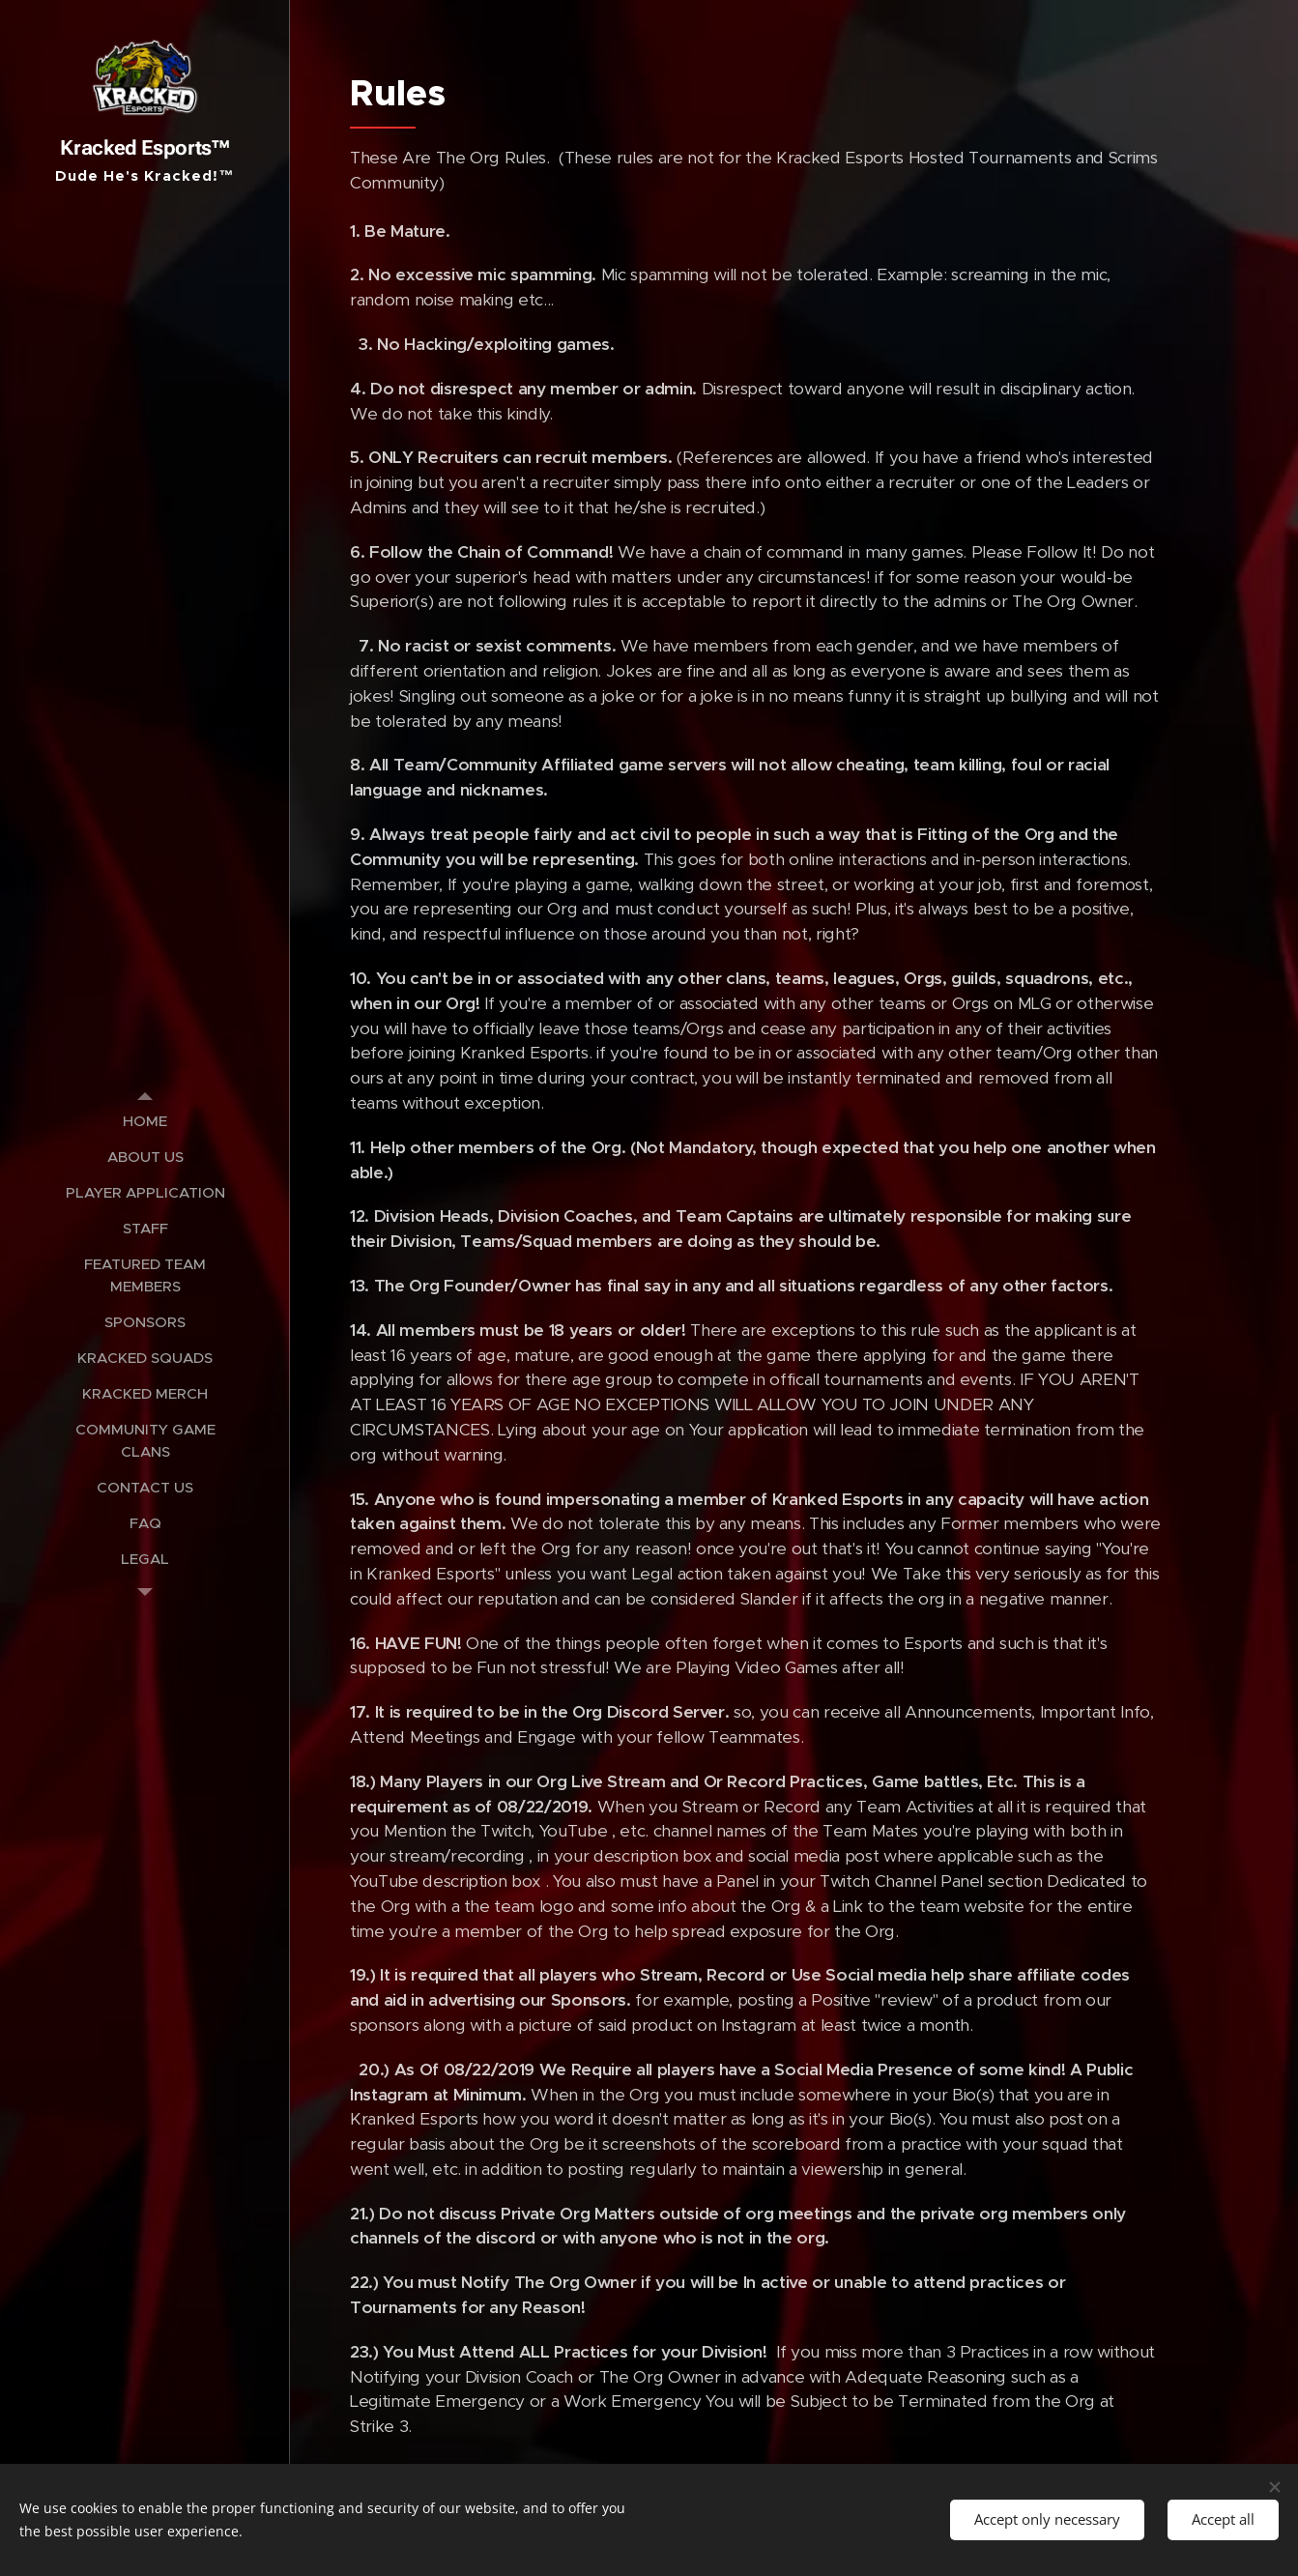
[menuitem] (145, 1121)
